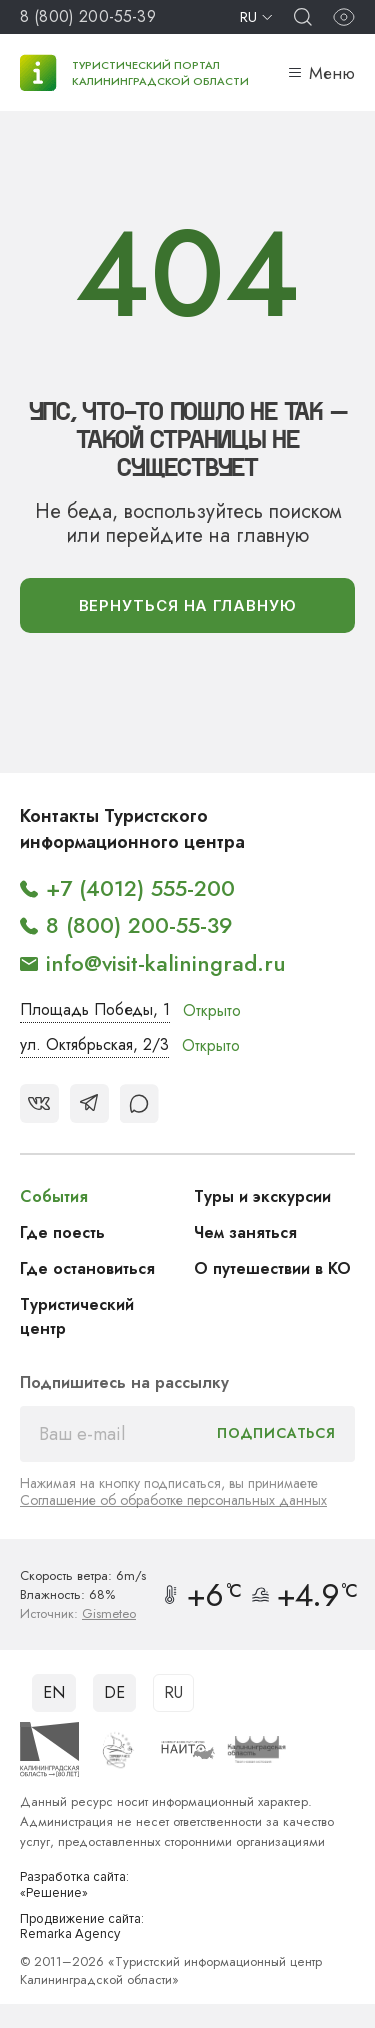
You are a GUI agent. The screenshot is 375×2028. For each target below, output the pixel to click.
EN (54, 1692)
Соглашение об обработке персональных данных (173, 1500)
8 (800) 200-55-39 (88, 16)
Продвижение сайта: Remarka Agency (82, 1927)
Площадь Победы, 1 (95, 1009)
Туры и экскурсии (262, 1196)
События (54, 1196)
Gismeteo (109, 1613)
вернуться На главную (188, 605)
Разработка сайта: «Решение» (74, 1885)
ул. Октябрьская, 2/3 (94, 1044)
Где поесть (62, 1232)
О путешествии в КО (272, 1268)
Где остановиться (87, 1268)
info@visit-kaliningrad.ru (166, 963)
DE (114, 1692)
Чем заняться (245, 1232)
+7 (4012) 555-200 (140, 888)
